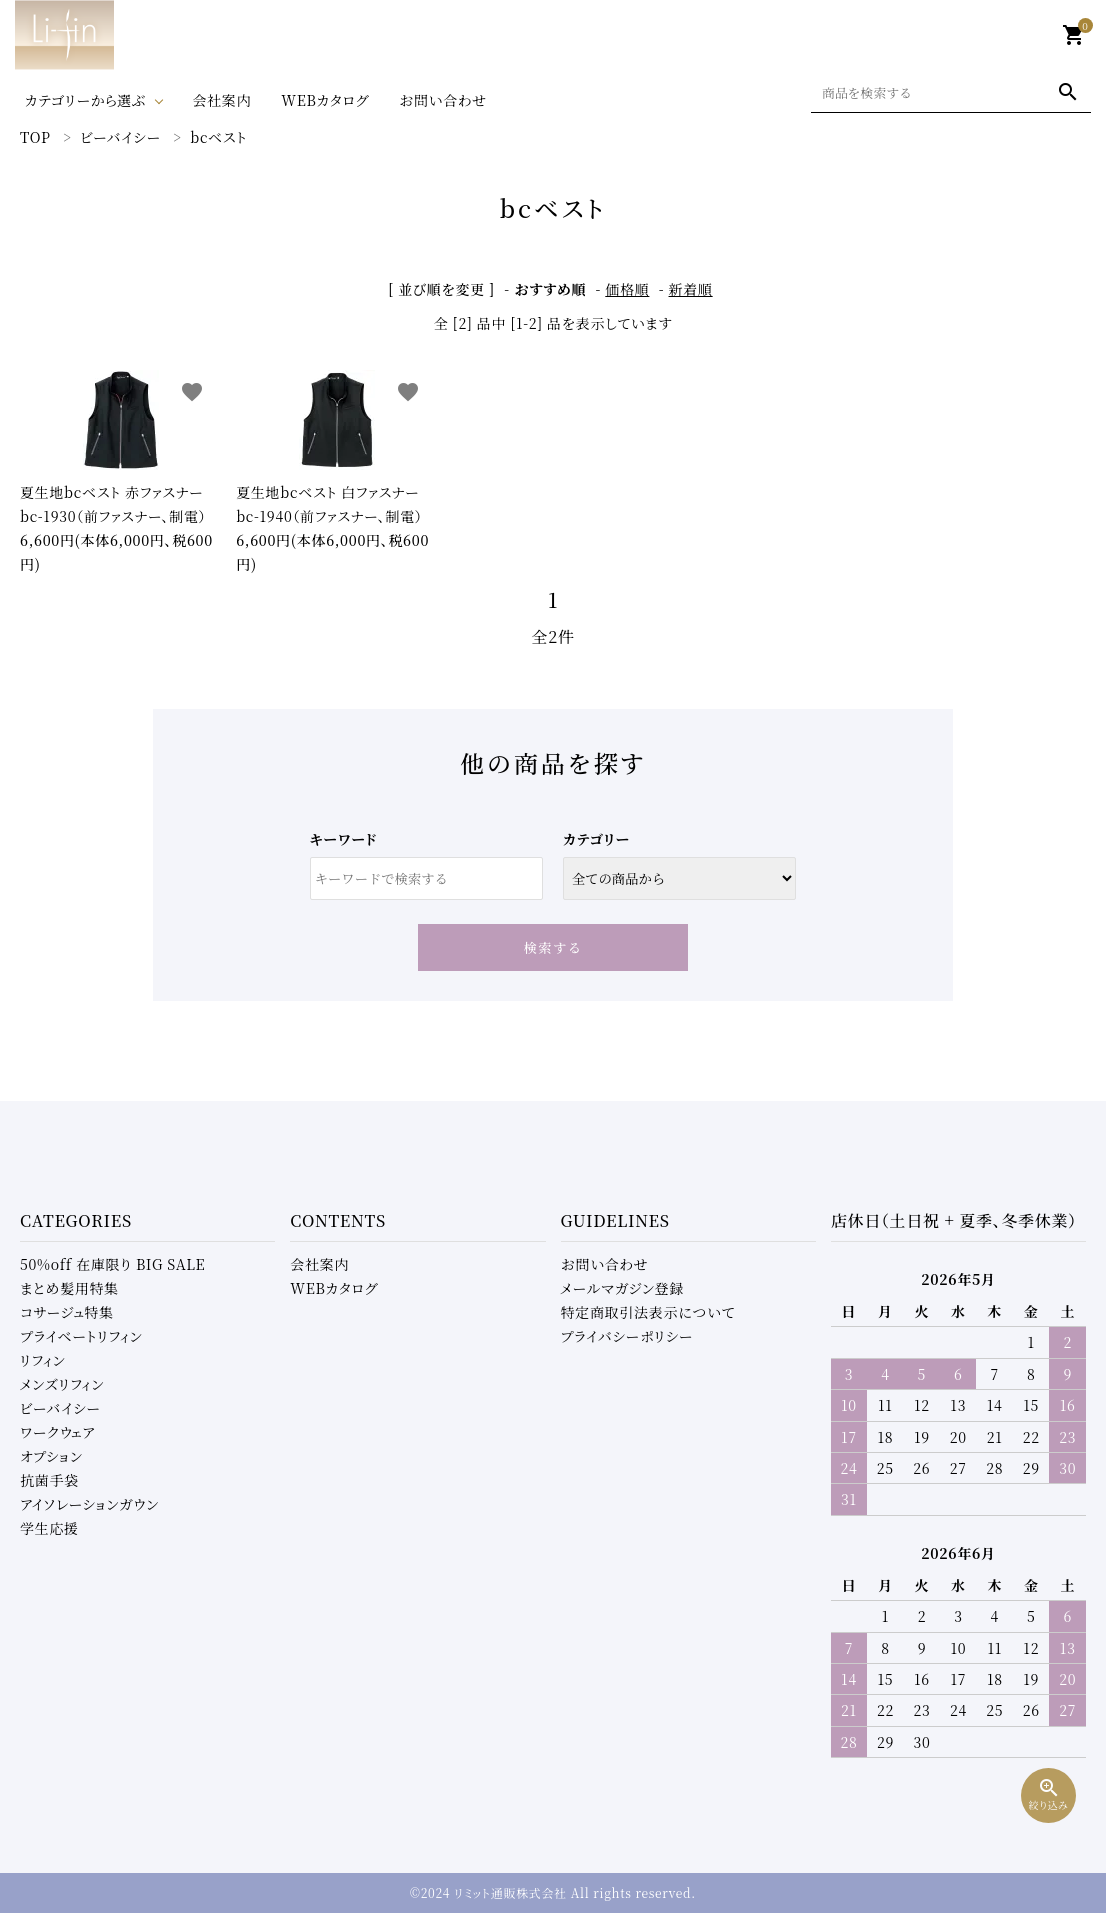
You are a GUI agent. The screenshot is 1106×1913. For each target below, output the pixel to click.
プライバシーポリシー (627, 1336)
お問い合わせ (443, 100)
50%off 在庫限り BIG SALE (112, 1264)
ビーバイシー (60, 1408)
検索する (553, 947)
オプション (51, 1456)
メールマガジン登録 (623, 1288)
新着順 (691, 289)
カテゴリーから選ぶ (85, 100)
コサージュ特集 (67, 1312)
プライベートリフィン (81, 1336)
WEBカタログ (325, 100)
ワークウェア (57, 1432)
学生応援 (49, 1528)
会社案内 (221, 100)
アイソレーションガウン (89, 1504)
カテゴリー (596, 839)
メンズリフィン (62, 1384)
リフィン (42, 1360)
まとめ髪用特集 (69, 1288)
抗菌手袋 (49, 1480)
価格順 (627, 289)
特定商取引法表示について (648, 1312)
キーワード (343, 839)
